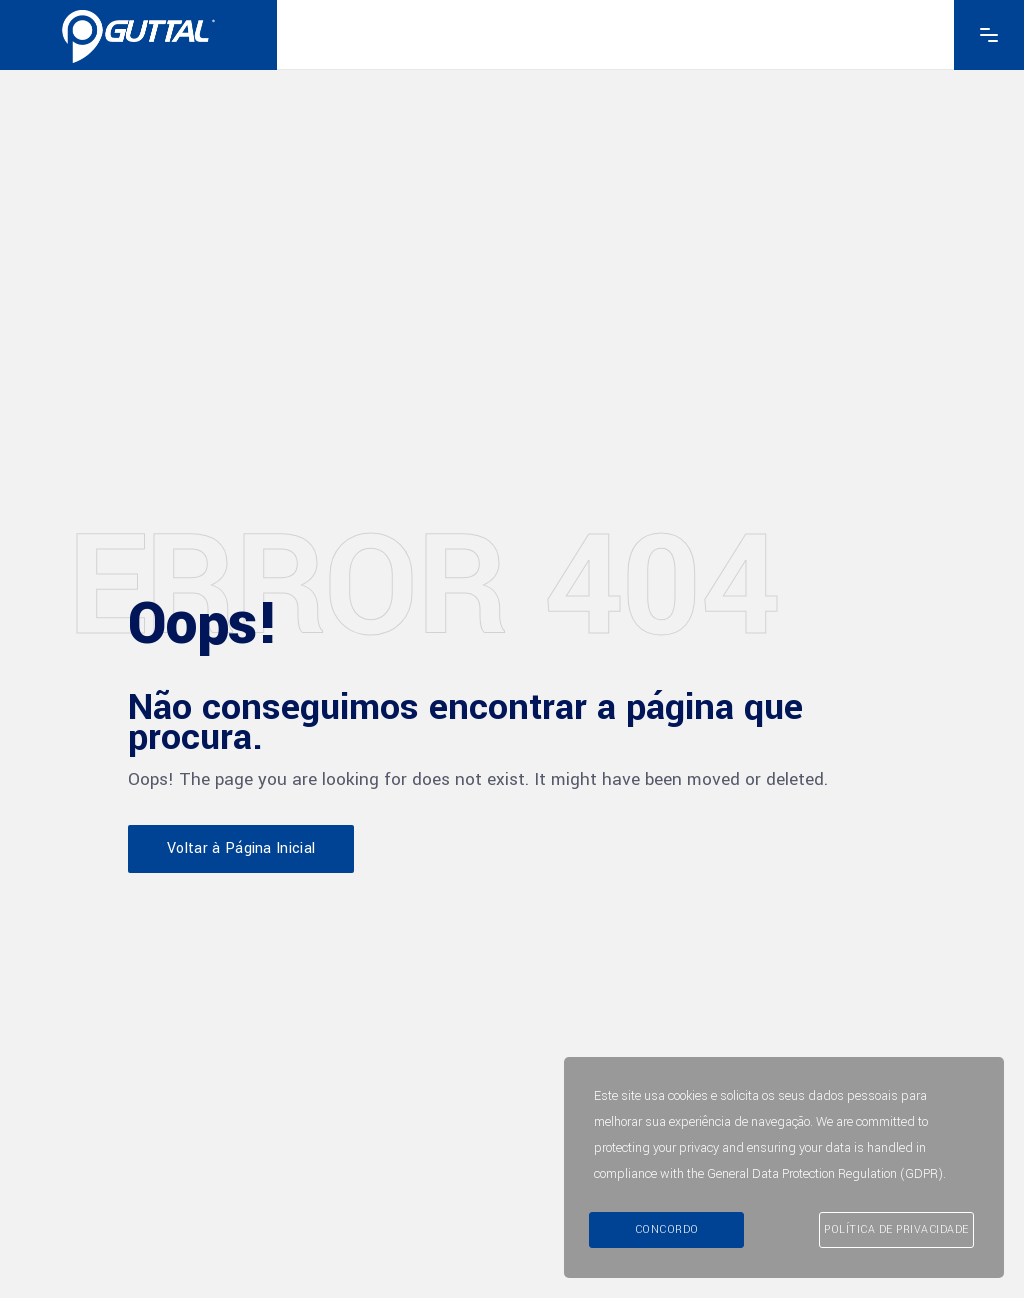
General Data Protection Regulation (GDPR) (825, 1174)
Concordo (667, 1229)
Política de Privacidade (896, 1229)
